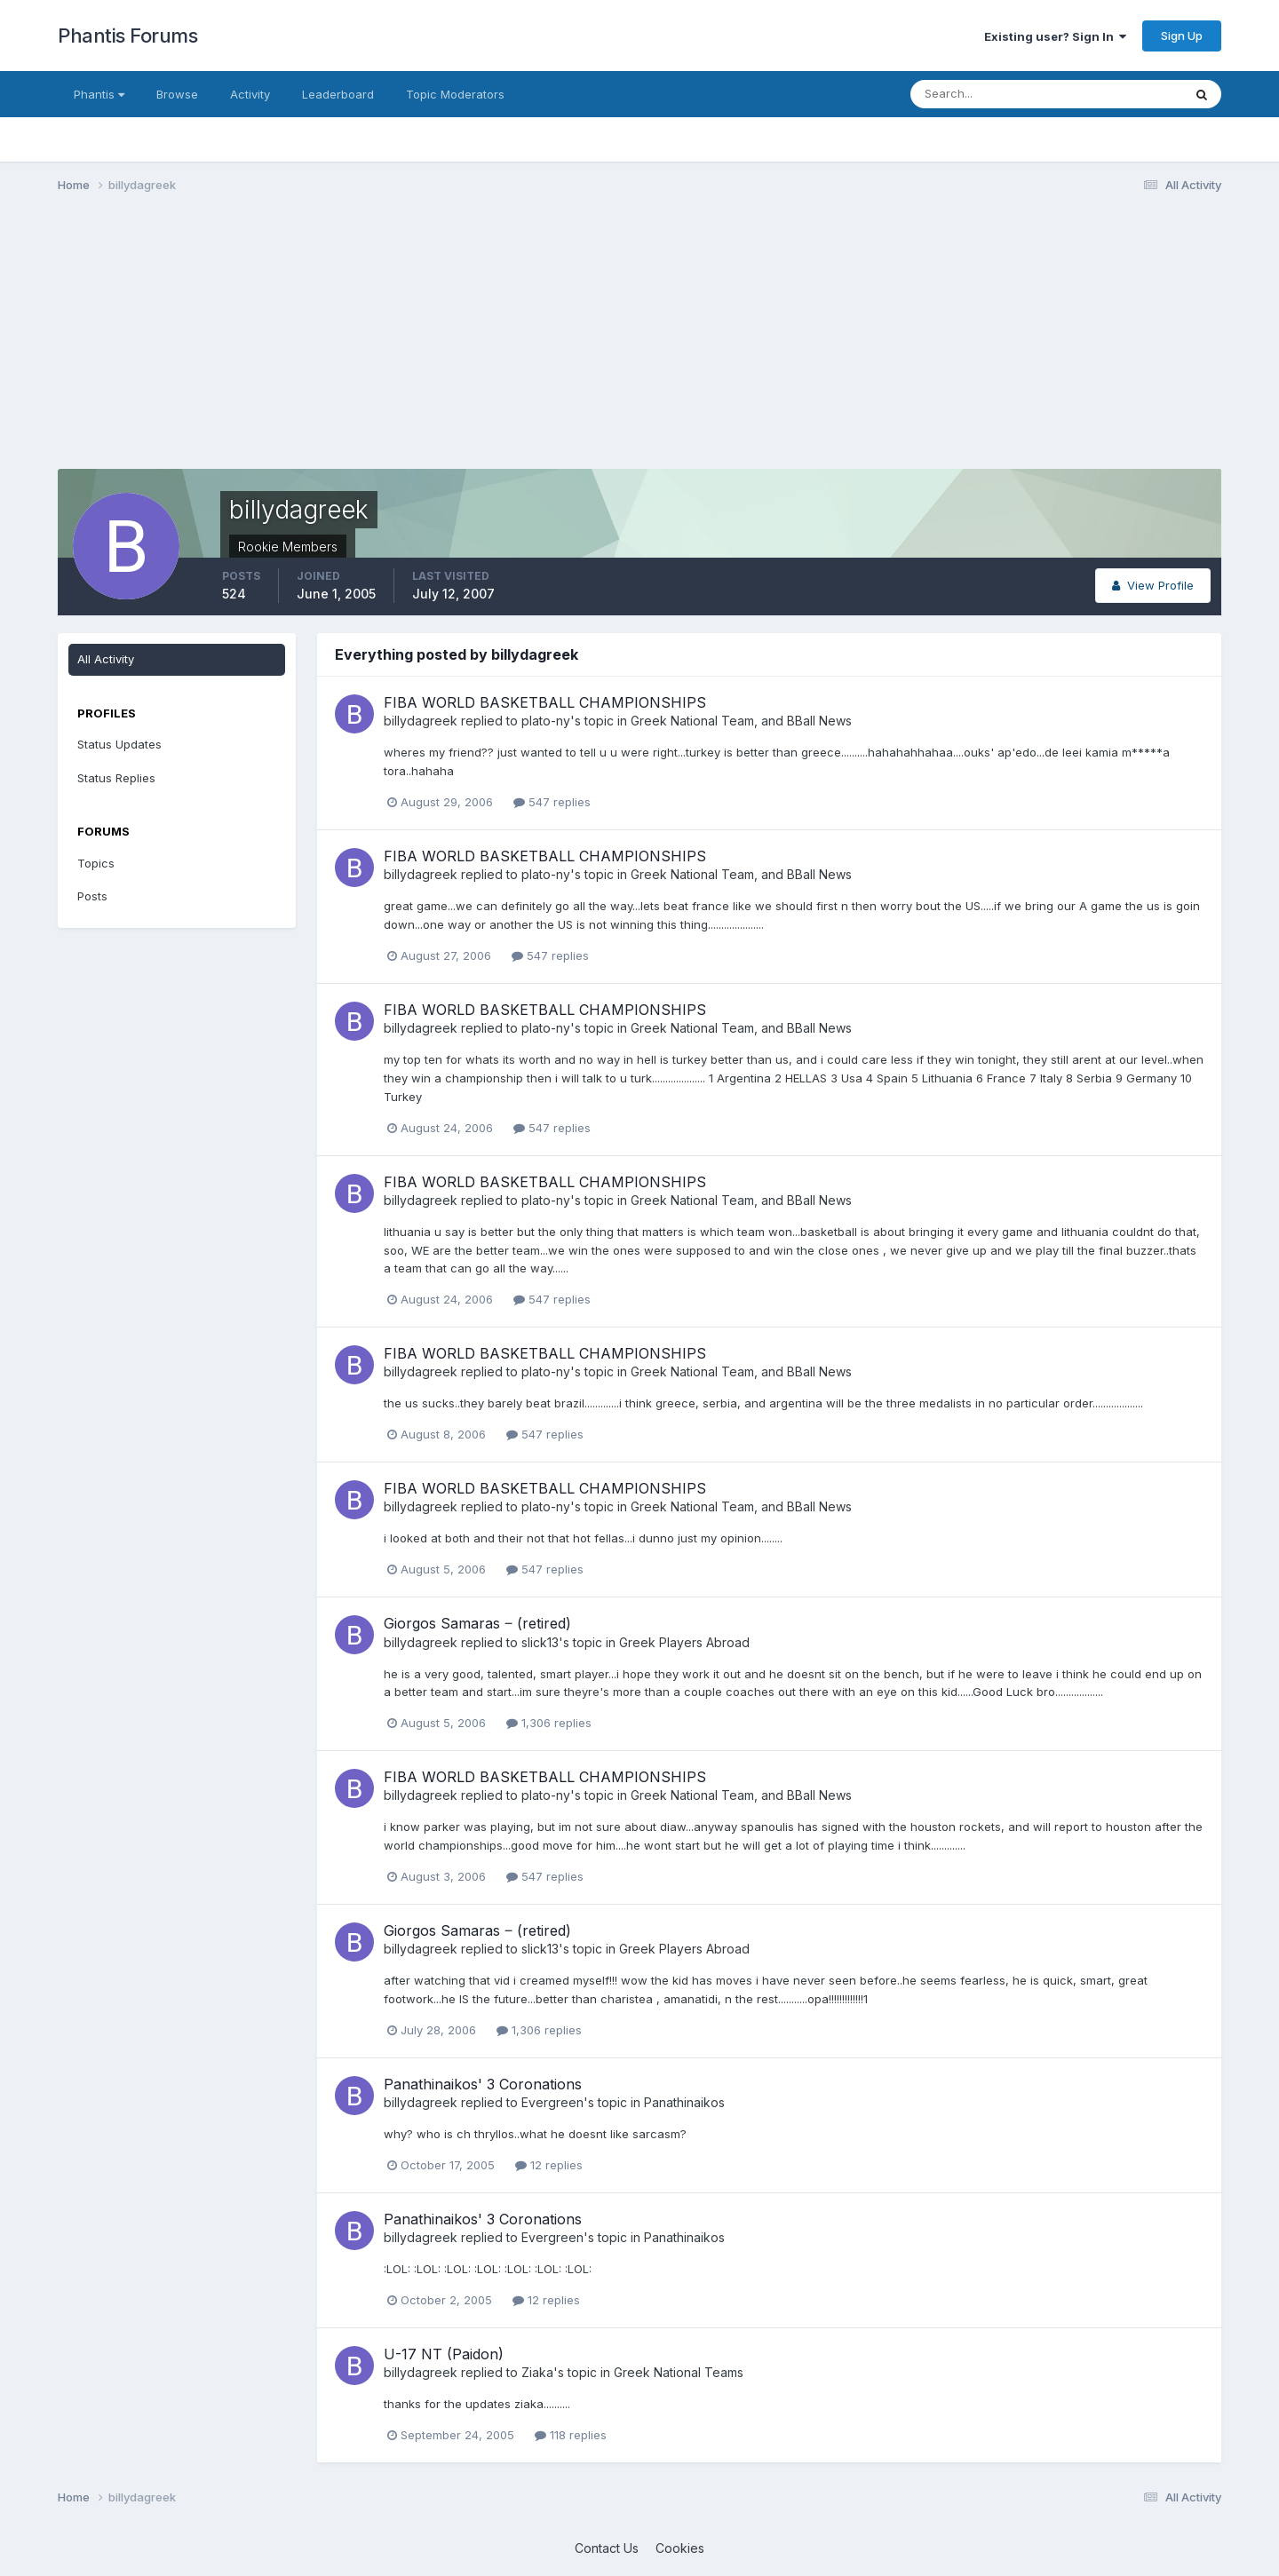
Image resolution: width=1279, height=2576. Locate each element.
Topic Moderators (455, 94)
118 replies (571, 2435)
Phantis (99, 94)
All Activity (105, 659)
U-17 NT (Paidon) (444, 2354)
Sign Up (1182, 35)
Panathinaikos (684, 2102)
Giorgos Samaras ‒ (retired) (477, 1623)
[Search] (988, 94)
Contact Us (607, 2548)
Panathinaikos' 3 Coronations (483, 2084)
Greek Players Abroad (684, 1642)
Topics (96, 863)
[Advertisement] (381, 344)
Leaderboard (338, 94)
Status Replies (116, 778)
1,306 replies (549, 1723)
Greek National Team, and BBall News (741, 720)
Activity (250, 94)
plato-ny (545, 720)
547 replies (552, 802)
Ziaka (537, 2372)
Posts (92, 896)
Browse (177, 94)
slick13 (540, 1642)
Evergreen (552, 2102)
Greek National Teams (678, 2372)
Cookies (679, 2548)
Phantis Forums (127, 35)
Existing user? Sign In (1055, 36)
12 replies (549, 2165)
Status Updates (119, 744)
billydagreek (420, 720)
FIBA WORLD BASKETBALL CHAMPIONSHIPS (545, 702)
